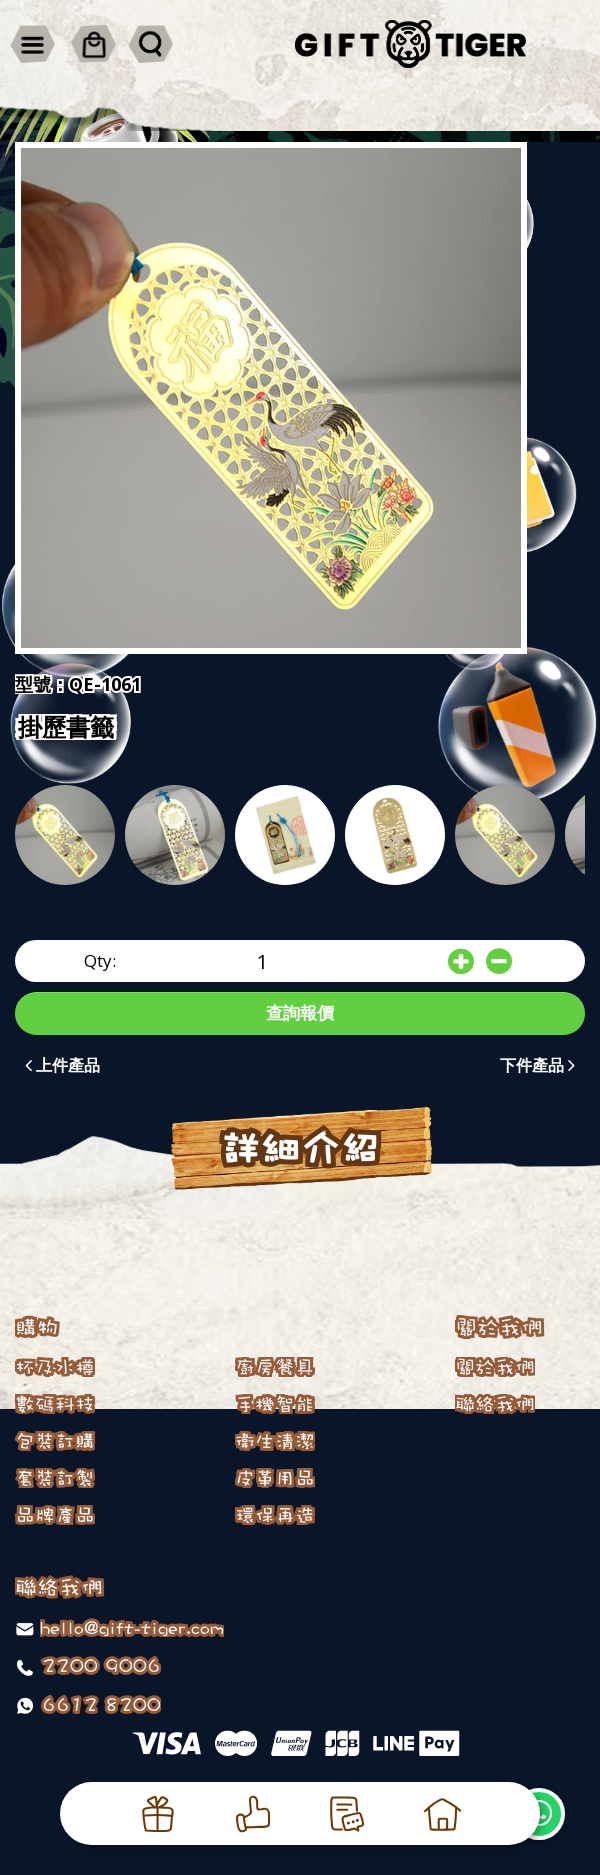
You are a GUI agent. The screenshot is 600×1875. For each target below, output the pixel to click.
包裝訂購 (55, 1441)
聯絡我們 (495, 1404)
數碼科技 (55, 1404)
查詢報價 (300, 1012)
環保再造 (275, 1515)
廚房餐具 (275, 1367)
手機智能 (275, 1404)
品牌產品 (55, 1515)
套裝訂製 (55, 1478)
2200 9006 (98, 1665)
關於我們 (495, 1367)
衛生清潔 (275, 1441)
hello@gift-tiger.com (132, 1627)
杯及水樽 (55, 1367)
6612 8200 (98, 1704)
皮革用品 (275, 1478)
